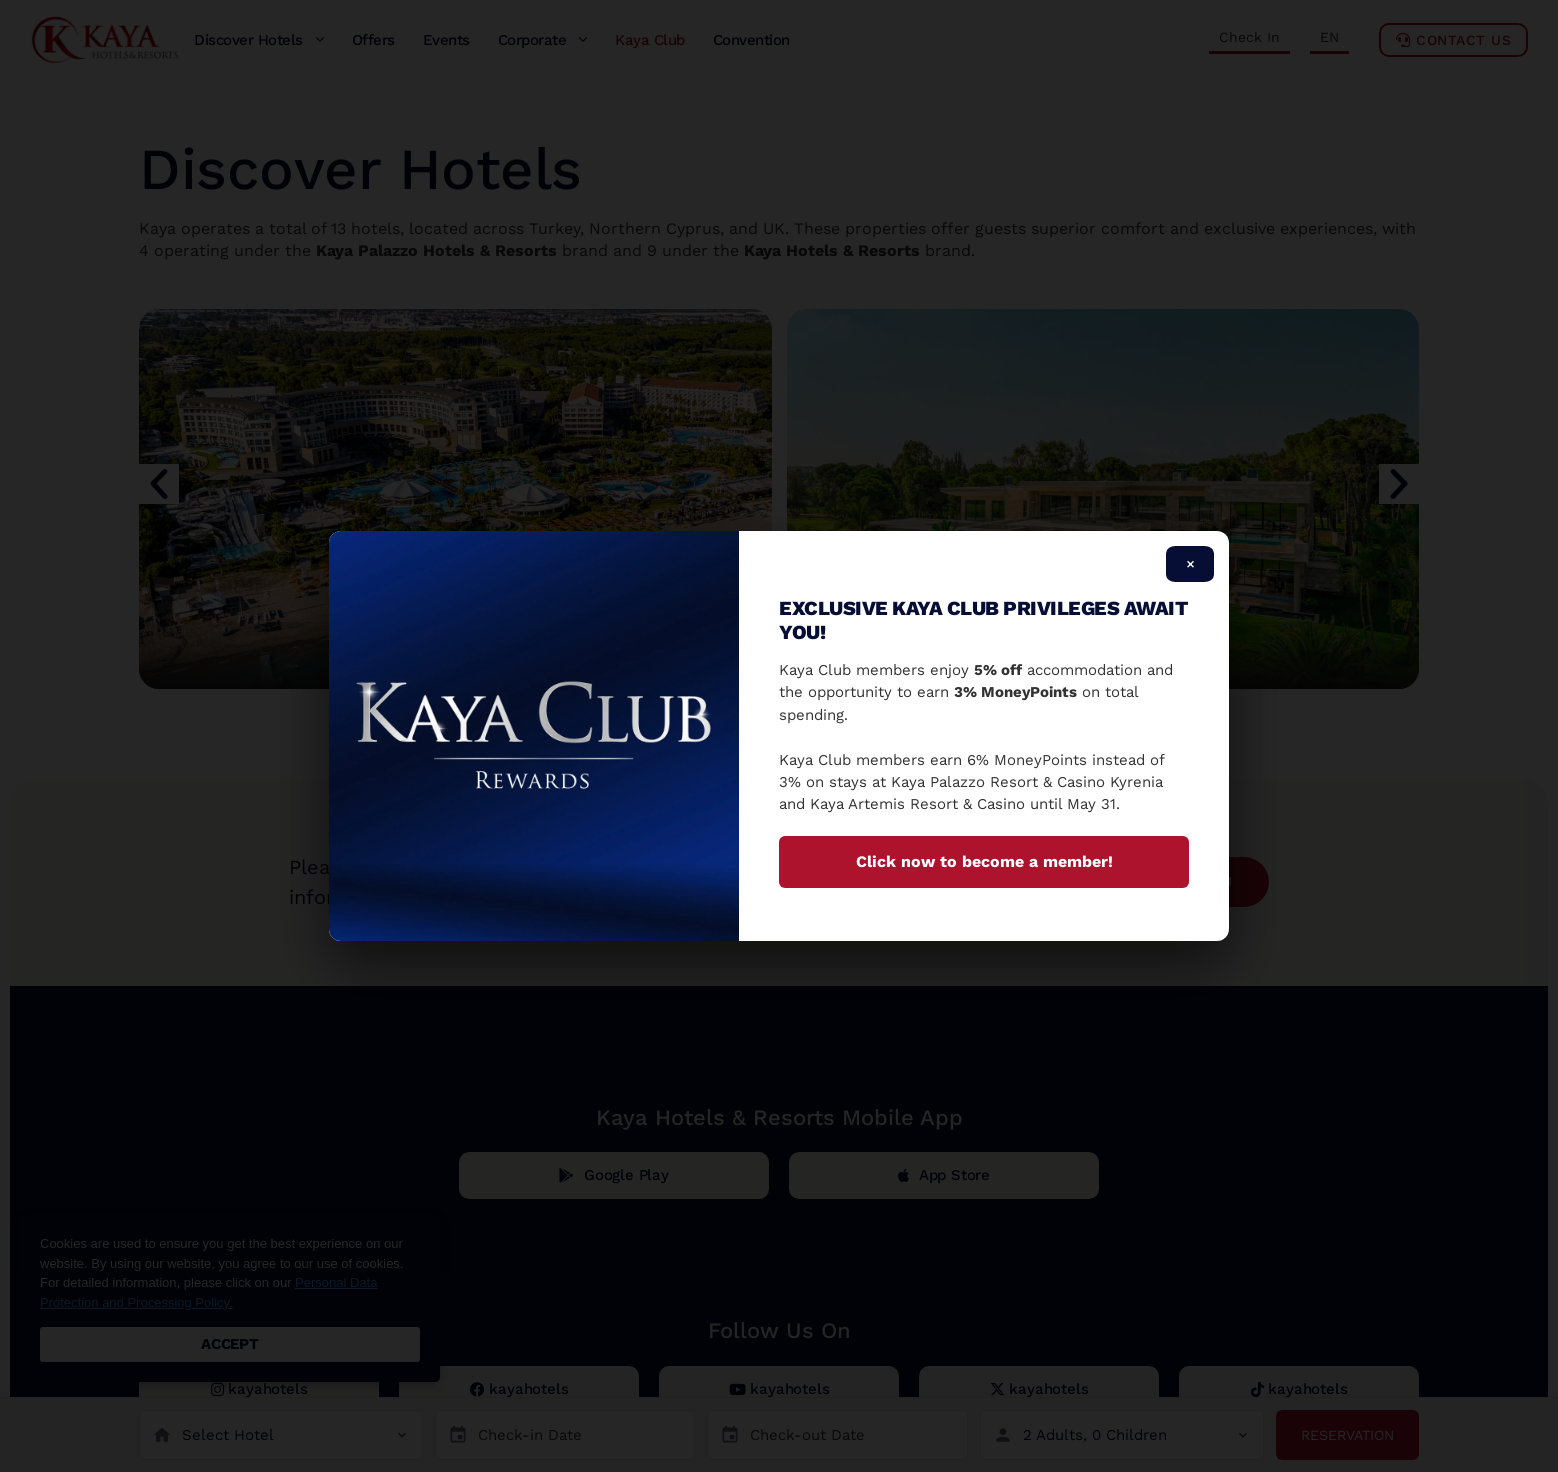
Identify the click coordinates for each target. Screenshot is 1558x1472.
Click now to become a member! (984, 861)
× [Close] (1190, 564)
